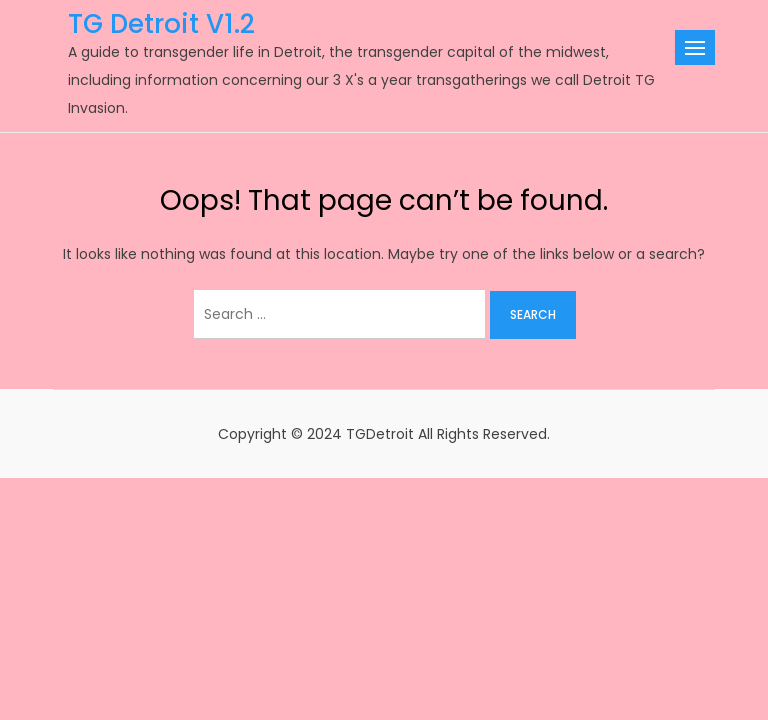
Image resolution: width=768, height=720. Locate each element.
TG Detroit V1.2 (161, 24)
